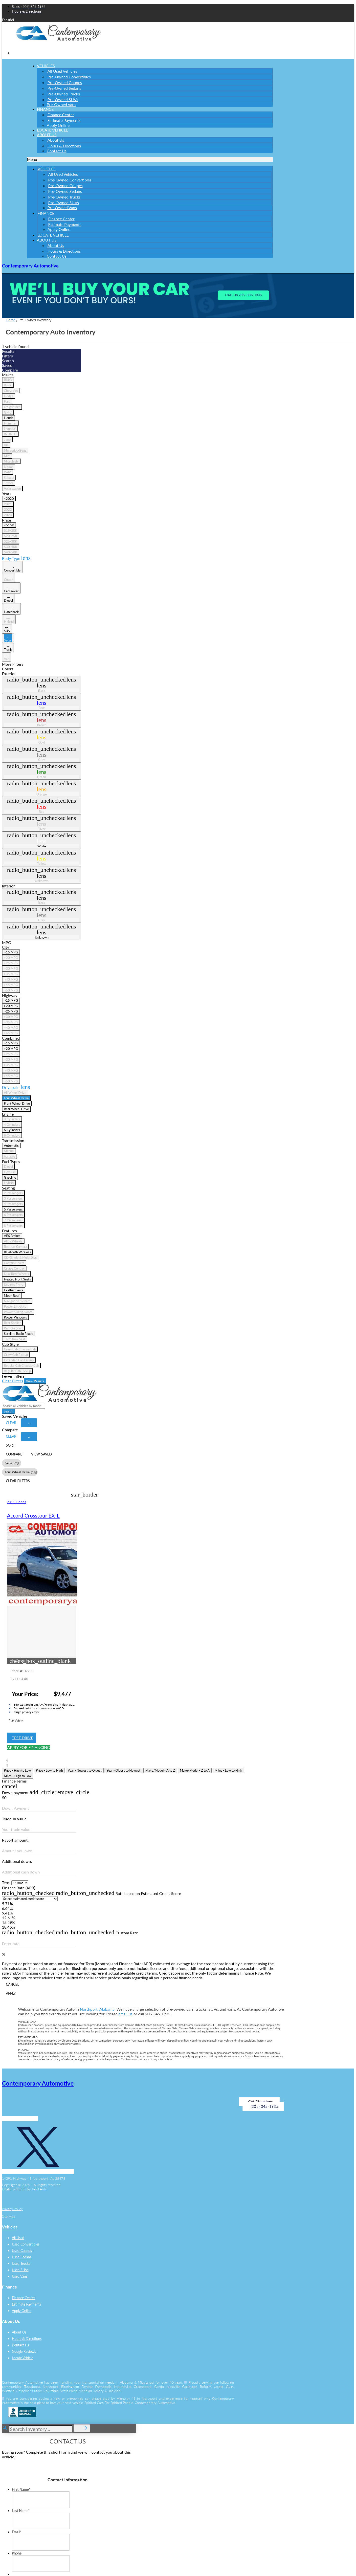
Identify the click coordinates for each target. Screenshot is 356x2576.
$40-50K (10, 552)
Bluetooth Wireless (17, 1252)
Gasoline (10, 1177)
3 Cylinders (12, 1119)
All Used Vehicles (62, 71)
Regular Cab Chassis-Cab (21, 1365)
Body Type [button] (16, 558)
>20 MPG (11, 958)
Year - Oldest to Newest (123, 1770)
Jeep (7, 439)
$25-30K (10, 541)
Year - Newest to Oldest (85, 1770)
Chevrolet (11, 391)
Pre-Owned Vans (61, 104)
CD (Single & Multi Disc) (20, 1257)
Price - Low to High (49, 1770)
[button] (150, 159)
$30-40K (10, 547)
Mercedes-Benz (15, 450)
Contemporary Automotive (30, 265)
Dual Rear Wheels (16, 1274)
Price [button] (6, 520)
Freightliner (12, 407)
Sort (10, 1445)
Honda (8, 418)
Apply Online (58, 229)
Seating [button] (8, 1188)
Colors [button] (7, 668)
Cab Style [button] (10, 1344)
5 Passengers (13, 1209)
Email (17, 2532)
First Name (21, 2489)
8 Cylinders (12, 1135)
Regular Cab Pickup (17, 1371)
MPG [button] (6, 942)
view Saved (41, 1454)
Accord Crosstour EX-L (33, 1515)
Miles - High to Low (17, 1776)
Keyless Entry (13, 1285)
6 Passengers (13, 1215)
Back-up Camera (15, 1247)
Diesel (8, 1166)
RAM (7, 472)
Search (8, 1411)
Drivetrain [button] (16, 1087)
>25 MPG (11, 963)
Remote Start (13, 1328)
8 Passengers (13, 1226)
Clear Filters (12, 1380)
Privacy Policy (12, 2209)
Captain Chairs (14, 1263)
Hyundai (10, 429)
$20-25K (10, 536)
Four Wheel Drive (16, 1098)
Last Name (21, 2511)
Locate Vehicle (53, 235)
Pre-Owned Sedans (64, 88)
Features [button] (9, 1230)
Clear (11, 1423)
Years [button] (6, 493)
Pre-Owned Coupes (64, 82)
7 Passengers (13, 1220)
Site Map (8, 2216)
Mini (7, 456)
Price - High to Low (17, 1770)
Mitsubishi (11, 461)
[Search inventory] (23, 1406)
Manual (9, 1151)
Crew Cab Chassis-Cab (20, 1349)
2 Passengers (13, 1193)
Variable (9, 1156)
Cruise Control (14, 1268)
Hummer (10, 423)
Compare (14, 1454)
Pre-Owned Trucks (63, 93)
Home (10, 320)
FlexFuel (10, 1172)
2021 (8, 504)
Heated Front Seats (17, 1279)
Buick (8, 385)
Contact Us (57, 150)
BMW (8, 380)
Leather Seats (13, 1290)
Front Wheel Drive (17, 1103)
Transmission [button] (13, 1140)
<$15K (9, 525)
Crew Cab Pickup (16, 1355)
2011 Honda (16, 1502)
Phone (17, 2553)
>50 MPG (11, 990)
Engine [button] (8, 1114)
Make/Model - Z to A (195, 1770)
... (29, 1423)
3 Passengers (13, 1198)
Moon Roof (12, 1296)
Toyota (8, 483)
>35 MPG (11, 974)
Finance (45, 109)
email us (125, 2013)
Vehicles (46, 65)
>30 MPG (11, 968)
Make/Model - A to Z (160, 1770)
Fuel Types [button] (11, 1161)
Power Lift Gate (15, 1306)
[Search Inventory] (40, 2429)
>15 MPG (11, 952)
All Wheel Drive (15, 1093)
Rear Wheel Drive (16, 1109)
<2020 (9, 499)
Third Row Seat (14, 1339)
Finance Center (60, 114)
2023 (8, 515)
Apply (11, 1993)
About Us (47, 134)
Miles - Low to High (228, 1770)
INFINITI (10, 434)
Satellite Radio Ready (18, 1334)
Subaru (9, 478)
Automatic (11, 1145)
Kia (6, 445)
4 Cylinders (12, 1124)
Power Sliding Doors (18, 1312)
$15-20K (10, 530)
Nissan (8, 467)
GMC (8, 412)
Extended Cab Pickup (19, 1360)
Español (8, 20)
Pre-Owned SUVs (62, 99)
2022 (8, 509)
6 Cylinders (12, 1130)
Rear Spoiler (12, 1323)
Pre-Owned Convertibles (69, 76)
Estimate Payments (64, 120)
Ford (7, 401)
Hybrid (9, 1183)
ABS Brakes (12, 1236)
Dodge (8, 396)
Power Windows (15, 1317)
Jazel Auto (39, 2189)
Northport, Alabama (97, 2009)
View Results (35, 1381)
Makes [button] (7, 374)
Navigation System (17, 1301)
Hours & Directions (64, 145)
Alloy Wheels (13, 1241)
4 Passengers (13, 1204)
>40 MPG (11, 979)
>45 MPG (11, 985)
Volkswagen (12, 488)
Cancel (12, 1984)
